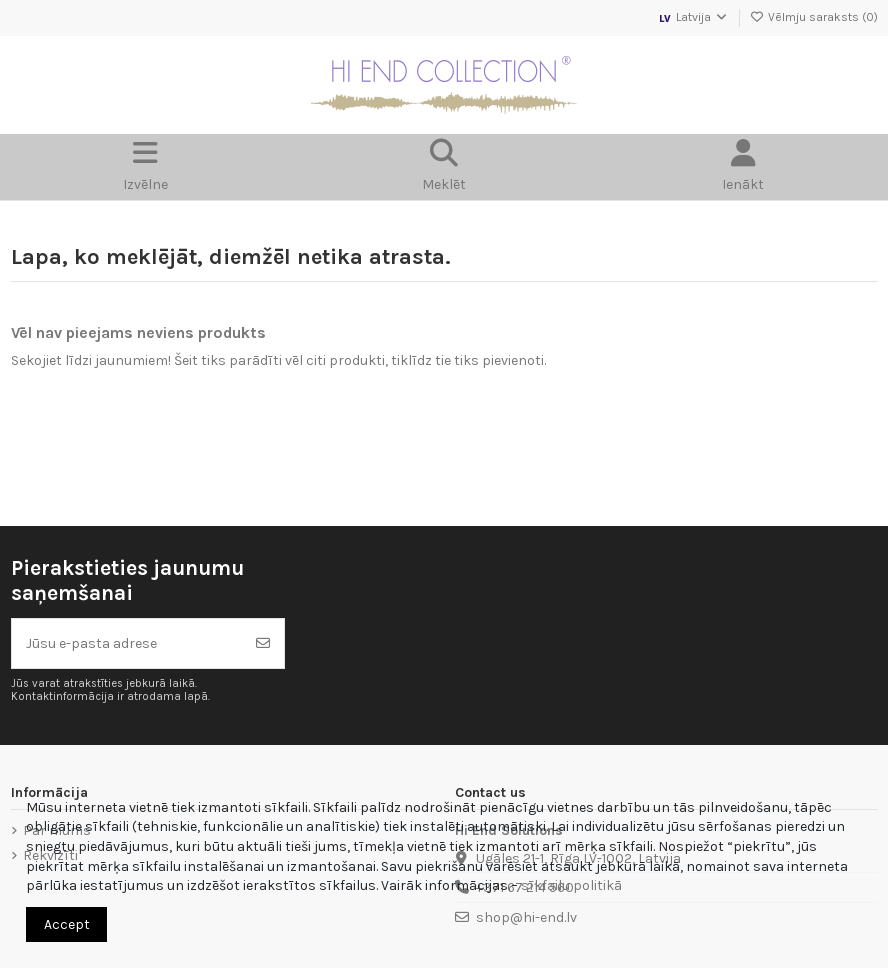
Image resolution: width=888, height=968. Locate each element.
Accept (67, 924)
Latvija (693, 17)
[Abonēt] (263, 643)
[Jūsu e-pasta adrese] (128, 643)
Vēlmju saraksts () (814, 17)
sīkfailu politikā (571, 885)
